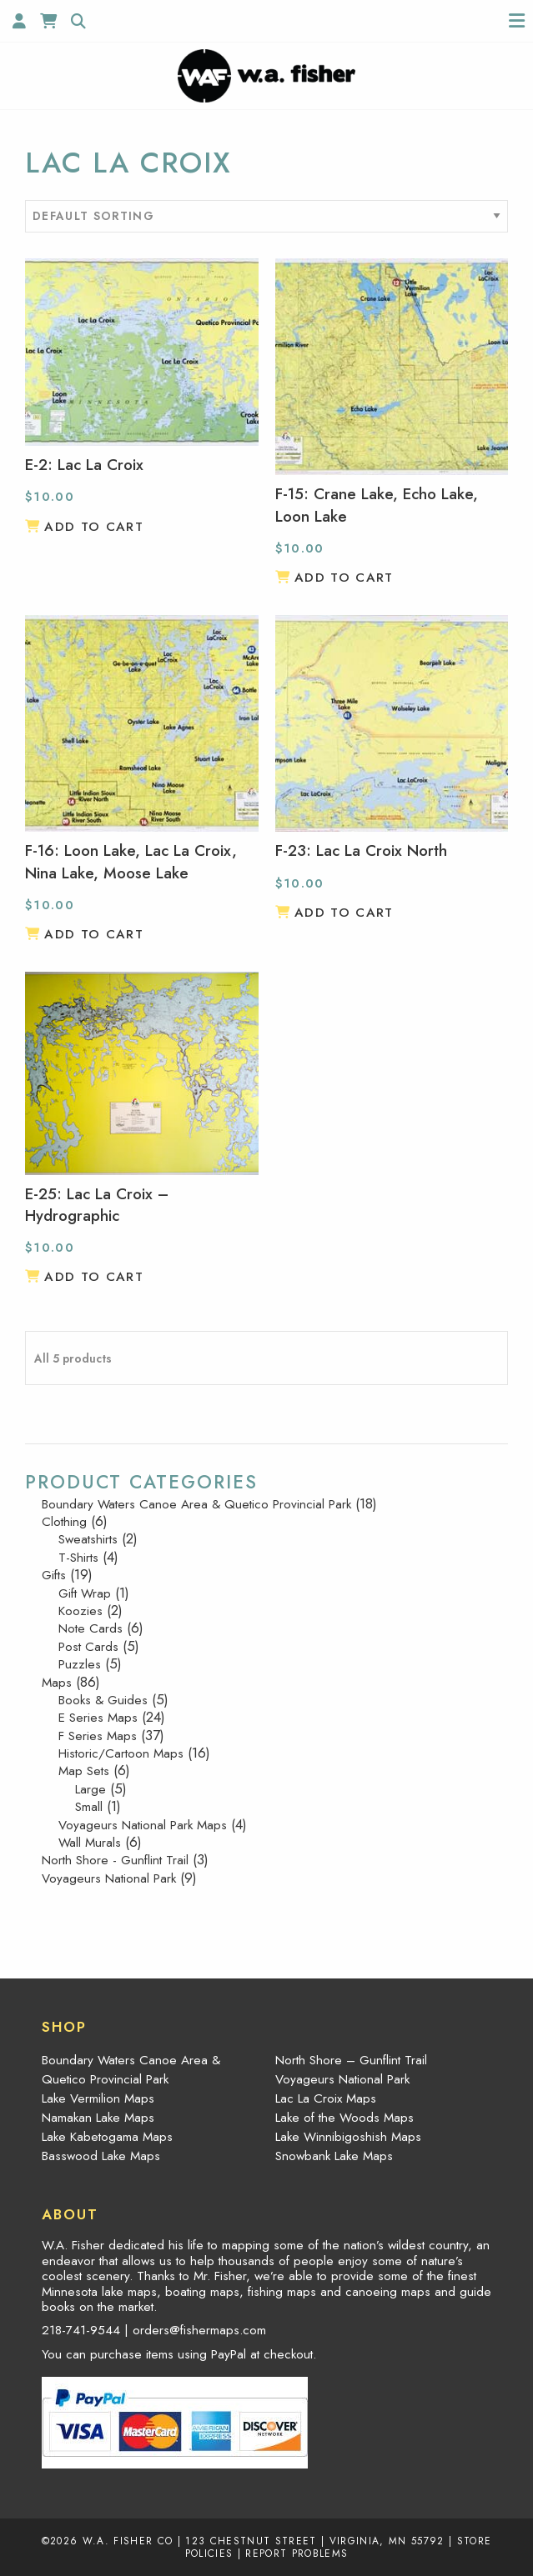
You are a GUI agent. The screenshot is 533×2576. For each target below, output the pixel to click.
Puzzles (79, 1664)
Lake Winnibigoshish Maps (348, 2137)
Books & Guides (103, 1700)
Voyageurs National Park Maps (142, 1825)
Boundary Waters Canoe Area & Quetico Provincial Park (196, 1504)
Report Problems (296, 2553)
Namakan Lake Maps (98, 2117)
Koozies (80, 1611)
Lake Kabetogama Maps (107, 2137)
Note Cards (90, 1628)
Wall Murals (89, 1842)
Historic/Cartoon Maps (121, 1753)
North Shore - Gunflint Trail (115, 1860)
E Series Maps (98, 1717)
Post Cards (88, 1647)
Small (89, 1807)
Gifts (54, 1575)
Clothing (64, 1522)
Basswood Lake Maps (101, 2156)
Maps (57, 1682)
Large (90, 1789)
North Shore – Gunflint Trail (351, 2060)
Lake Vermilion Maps (98, 2098)
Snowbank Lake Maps (334, 2156)
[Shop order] (266, 216)
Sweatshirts (88, 1539)
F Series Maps (97, 1736)
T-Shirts (78, 1557)
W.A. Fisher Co (128, 2540)
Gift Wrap (84, 1593)
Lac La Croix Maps (325, 2098)
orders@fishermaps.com (199, 2330)
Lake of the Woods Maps (344, 2117)
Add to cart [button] (93, 526)
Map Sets (83, 1771)
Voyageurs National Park (109, 1878)
